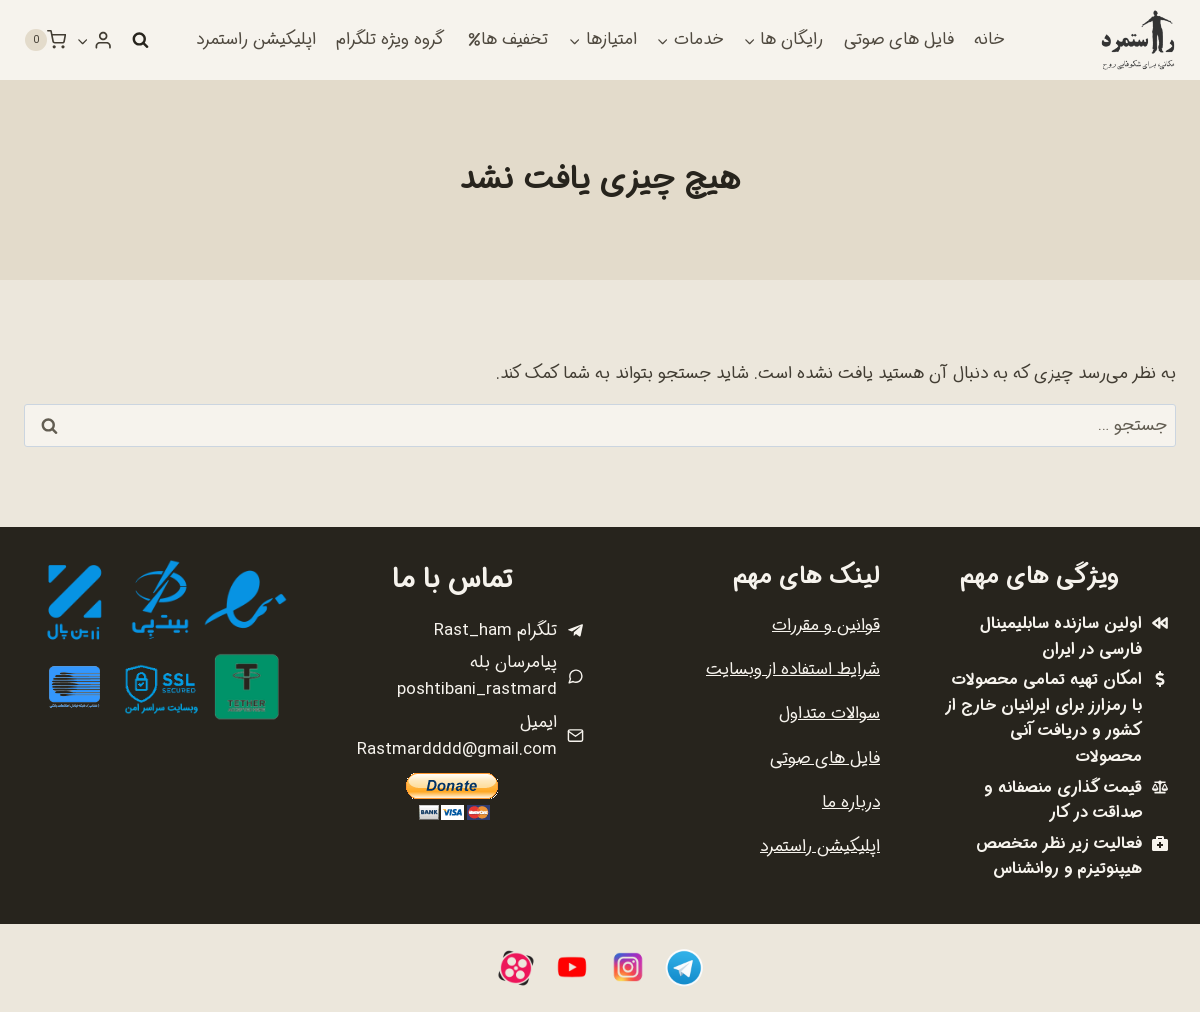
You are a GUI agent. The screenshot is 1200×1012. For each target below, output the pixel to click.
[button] (83, 40)
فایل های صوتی (899, 39)
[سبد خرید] (45, 40)
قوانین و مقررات (826, 625)
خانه (989, 39)
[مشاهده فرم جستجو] (140, 40)
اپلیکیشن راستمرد (256, 39)
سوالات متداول (829, 713)
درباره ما (851, 802)
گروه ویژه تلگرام (390, 39)
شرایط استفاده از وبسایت (793, 669)
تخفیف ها (508, 39)
